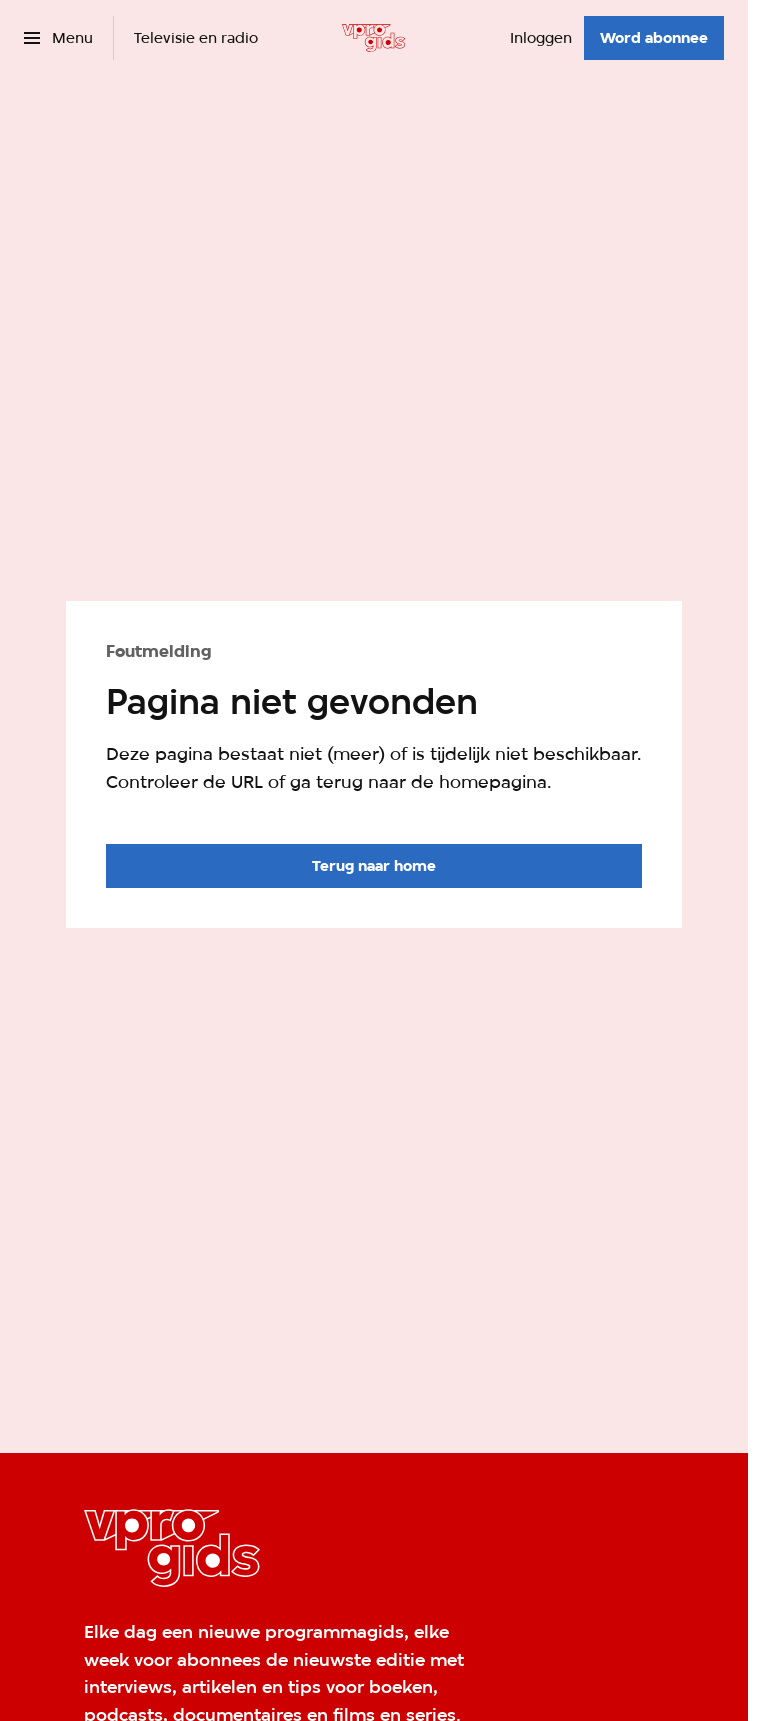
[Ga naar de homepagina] (374, 866)
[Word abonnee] (654, 38)
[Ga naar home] (373, 38)
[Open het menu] (58, 38)
